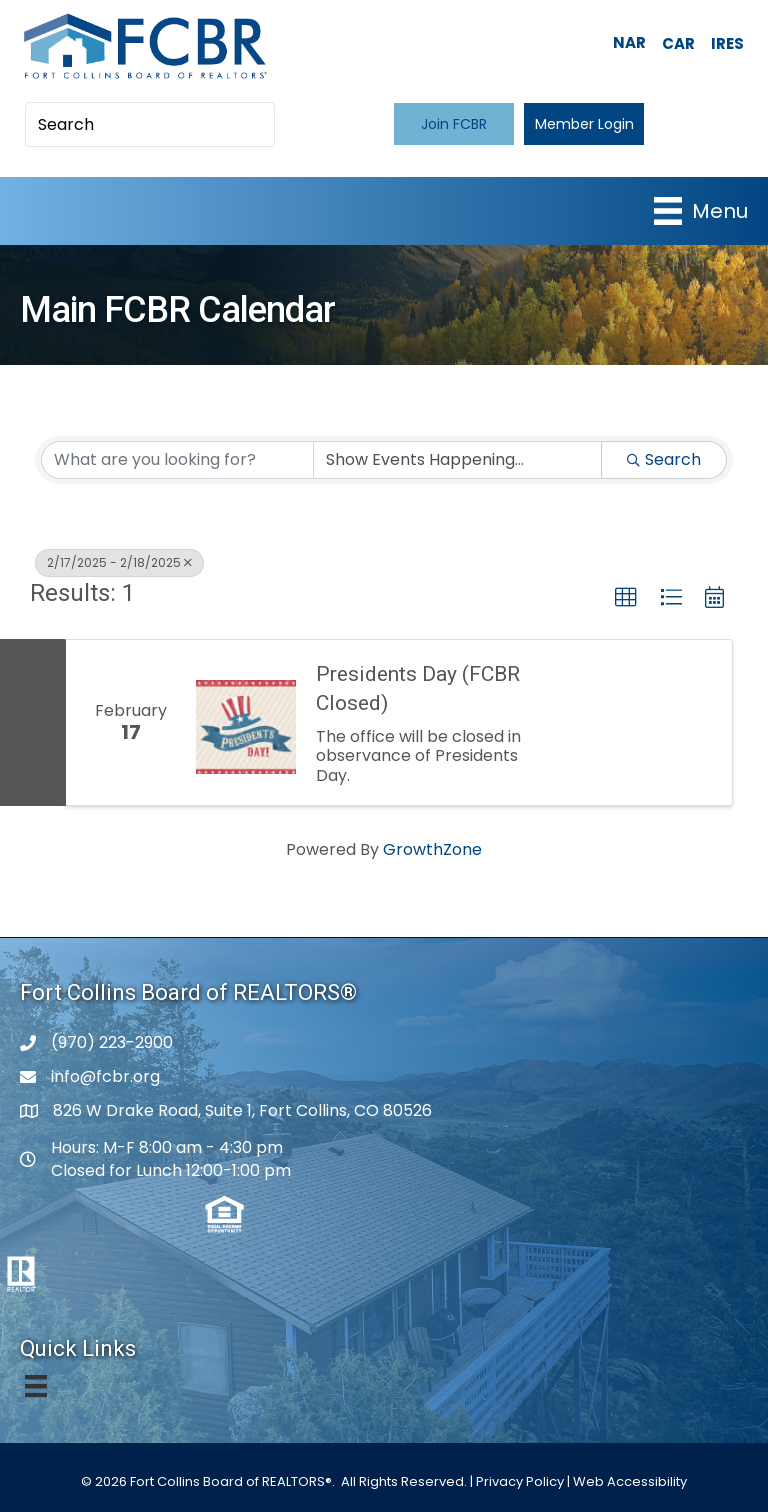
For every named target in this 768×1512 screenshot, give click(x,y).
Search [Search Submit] (664, 459)
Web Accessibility (630, 1481)
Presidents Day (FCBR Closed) (418, 688)
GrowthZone (432, 849)
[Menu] (701, 211)
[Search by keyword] (177, 460)
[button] (454, 123)
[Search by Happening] (457, 460)
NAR (629, 42)
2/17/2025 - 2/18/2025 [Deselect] (119, 562)
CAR (678, 43)
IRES (727, 43)
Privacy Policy (520, 1481)
